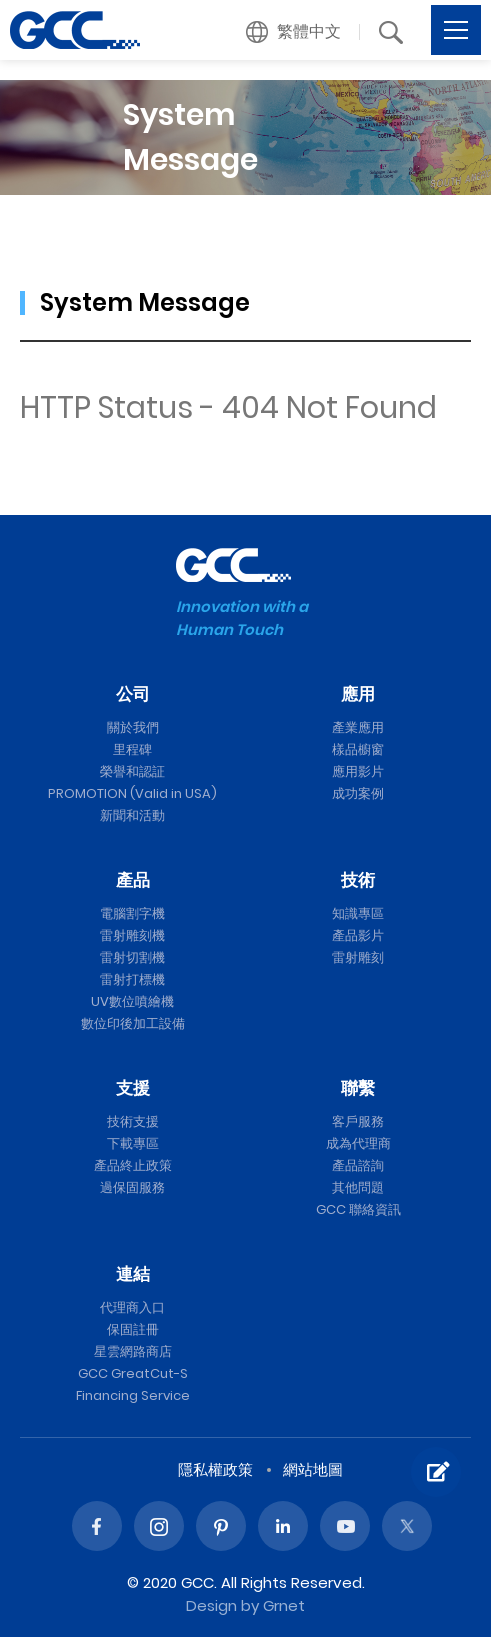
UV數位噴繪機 (132, 1001)
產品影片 (358, 935)
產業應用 (358, 727)
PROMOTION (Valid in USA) (132, 793)
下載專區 (133, 1143)
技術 (358, 880)
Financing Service (133, 1395)
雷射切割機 (132, 957)
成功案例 (358, 793)
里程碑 (132, 749)
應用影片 (358, 771)
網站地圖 (313, 1469)
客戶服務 (358, 1121)
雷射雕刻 (358, 957)
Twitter (407, 1526)
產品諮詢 (358, 1165)
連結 (133, 1274)
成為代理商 (358, 1143)
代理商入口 (132, 1307)
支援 (133, 1088)
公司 (133, 694)
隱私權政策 (215, 1469)
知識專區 (358, 913)
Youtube (345, 1526)
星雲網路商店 (133, 1351)
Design (211, 1605)
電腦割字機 (132, 913)
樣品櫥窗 (358, 749)
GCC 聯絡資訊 (358, 1209)
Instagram (159, 1526)
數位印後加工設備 (133, 1023)
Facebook (97, 1526)
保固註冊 (133, 1329)
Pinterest (221, 1526)
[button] (294, 32)
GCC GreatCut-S (133, 1373)
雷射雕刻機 (132, 935)
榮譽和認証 (132, 771)
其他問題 (358, 1187)
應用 (358, 694)
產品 (133, 880)
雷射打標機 (132, 979)
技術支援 (133, 1121)
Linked (283, 1526)
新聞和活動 (132, 815)
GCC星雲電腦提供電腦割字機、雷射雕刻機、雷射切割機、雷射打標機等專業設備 (75, 30)
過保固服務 (132, 1187)
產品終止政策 (133, 1165)
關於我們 (133, 727)
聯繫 (358, 1088)
